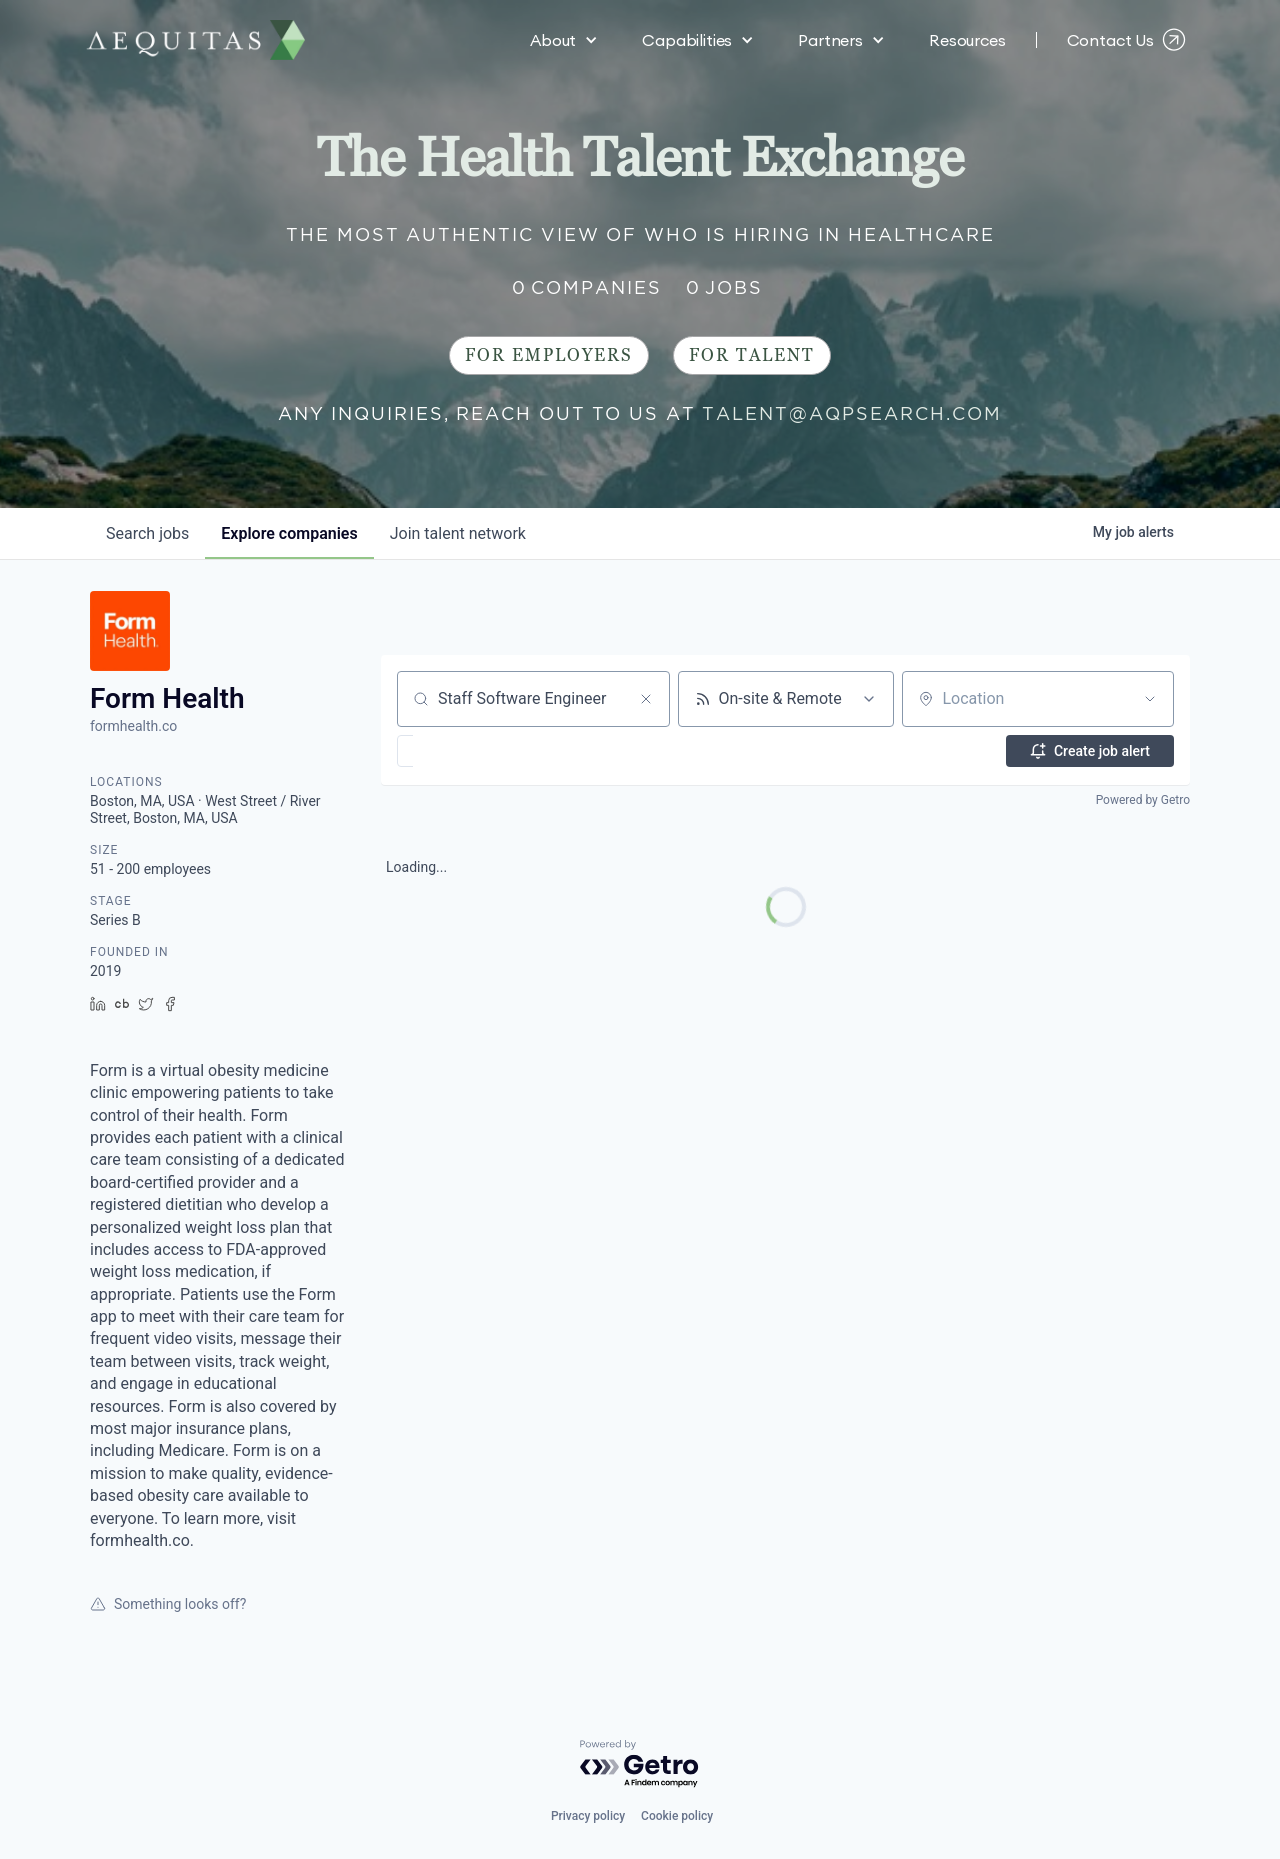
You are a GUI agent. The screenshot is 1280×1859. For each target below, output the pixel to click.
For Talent (752, 355)
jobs (147, 533)
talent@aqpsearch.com (852, 413)
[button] (564, 40)
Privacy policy (588, 1816)
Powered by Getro (1143, 800)
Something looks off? (168, 1604)
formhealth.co (133, 726)
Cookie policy (677, 1816)
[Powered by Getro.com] (640, 1764)
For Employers (549, 355)
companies (289, 533)
